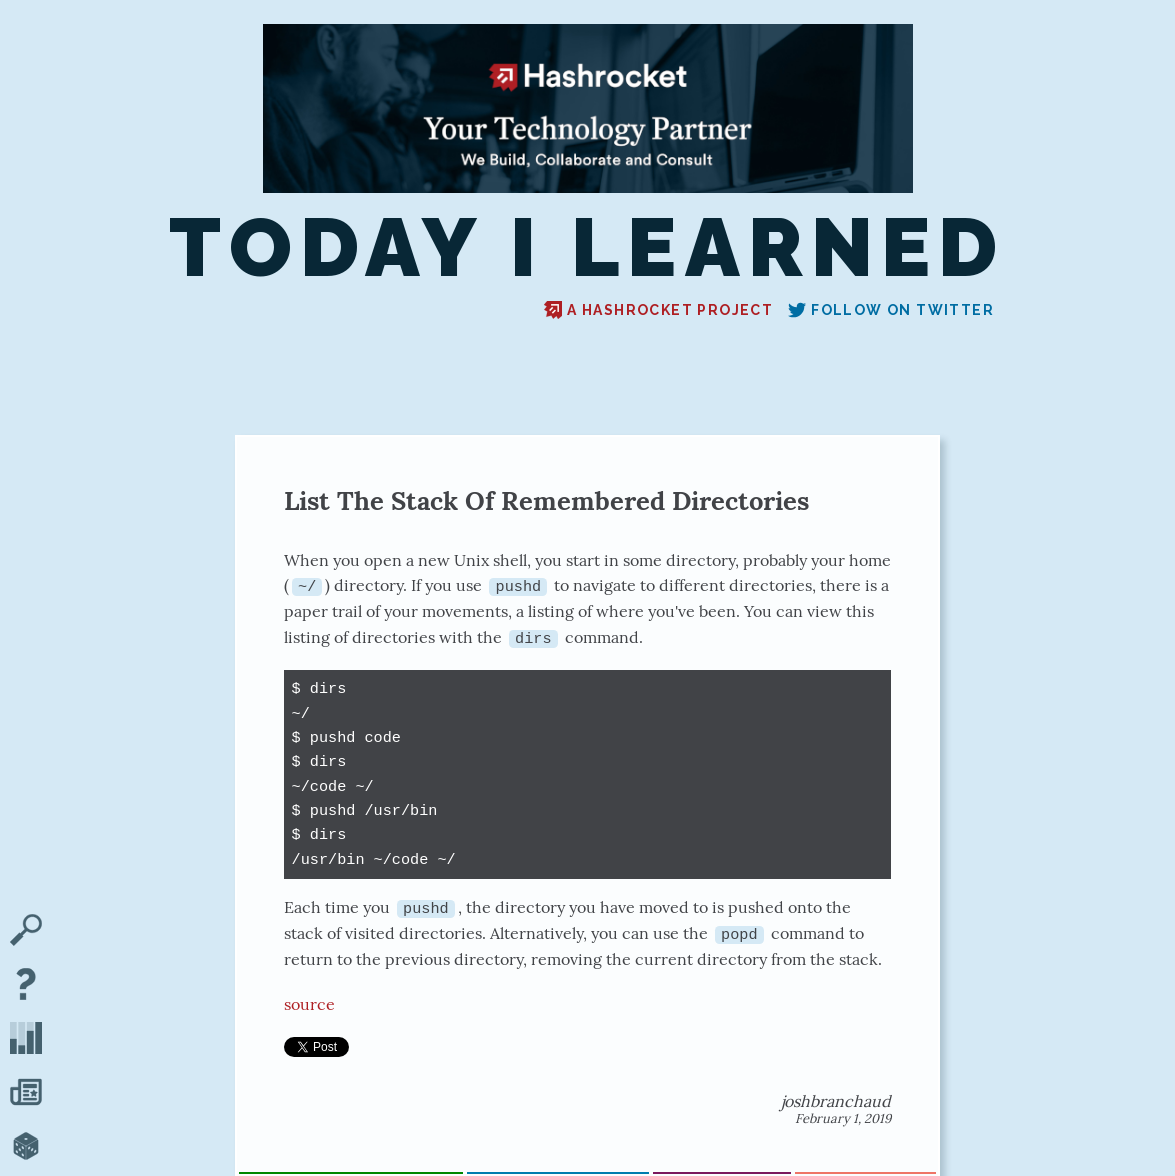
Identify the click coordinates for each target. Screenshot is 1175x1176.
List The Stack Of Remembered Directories (546, 500)
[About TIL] (26, 986)
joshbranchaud (836, 1100)
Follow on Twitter (891, 310)
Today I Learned (587, 247)
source (309, 1003)
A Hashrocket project (658, 310)
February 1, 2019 (843, 1117)
